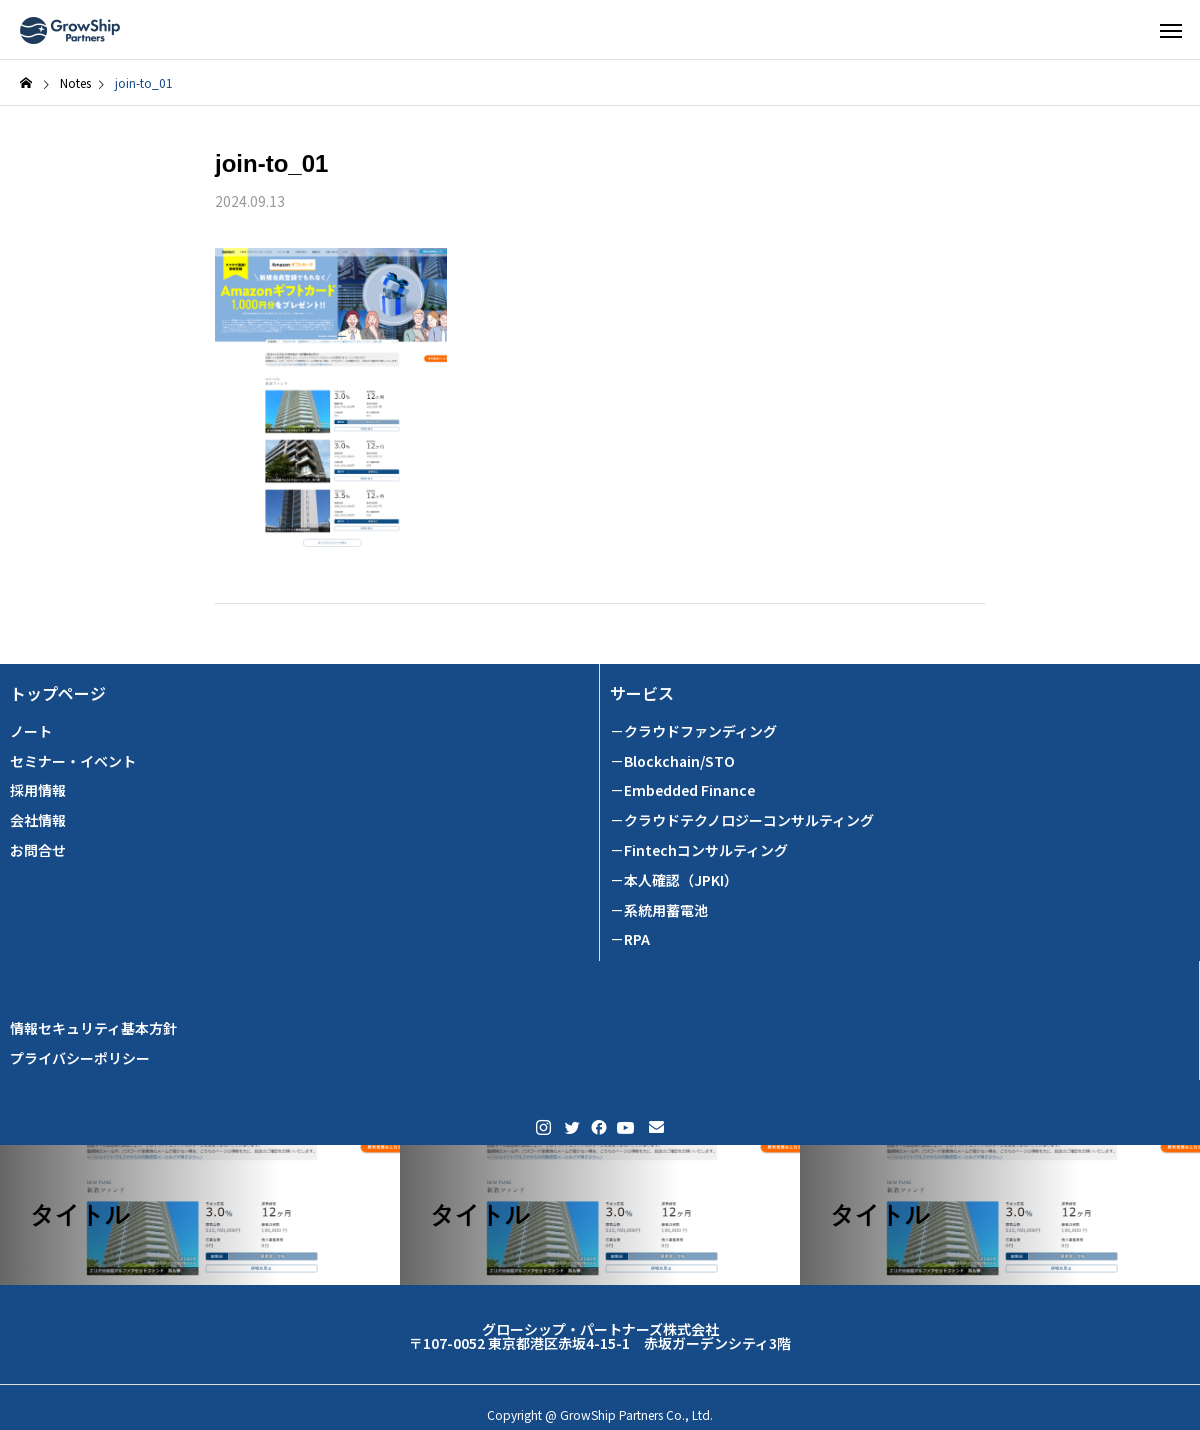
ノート (31, 731)
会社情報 (38, 820)
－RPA (630, 939)
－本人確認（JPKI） (674, 880)
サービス (642, 693)
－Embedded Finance (682, 790)
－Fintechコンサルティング (699, 850)
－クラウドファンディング (693, 731)
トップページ (58, 693)
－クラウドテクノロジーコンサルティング (742, 820)
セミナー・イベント (73, 761)
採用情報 (38, 790)
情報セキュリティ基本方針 (93, 1028)
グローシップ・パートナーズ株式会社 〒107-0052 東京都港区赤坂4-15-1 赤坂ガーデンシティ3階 (600, 1336)
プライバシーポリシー (80, 1058)
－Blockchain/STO (672, 761)
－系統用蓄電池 (659, 910)
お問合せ (38, 850)
